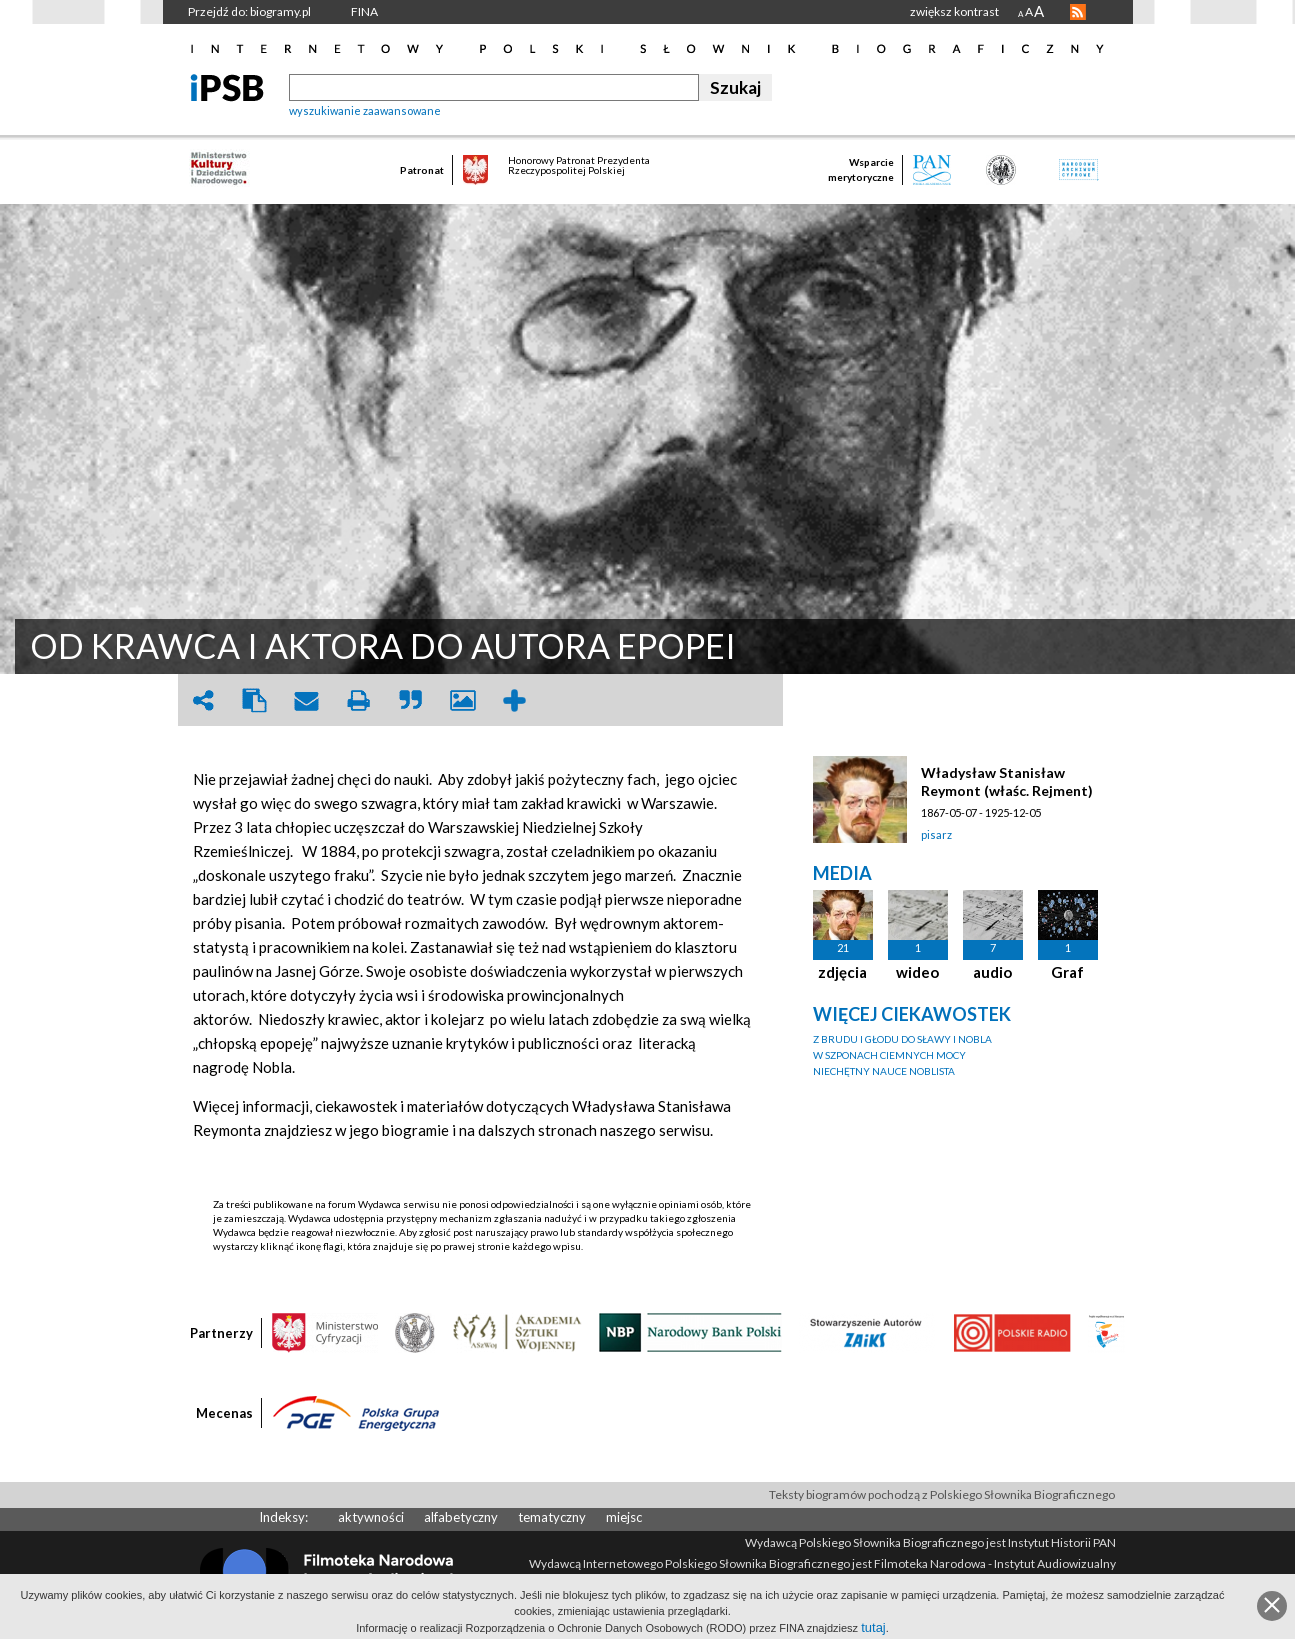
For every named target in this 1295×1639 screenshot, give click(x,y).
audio (992, 972)
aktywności (371, 1517)
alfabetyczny (461, 1517)
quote (411, 700)
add (515, 700)
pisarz (936, 834)
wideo (917, 972)
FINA (364, 11)
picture (463, 700)
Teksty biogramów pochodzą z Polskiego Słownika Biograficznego (942, 1494)
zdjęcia (842, 972)
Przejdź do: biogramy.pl (249, 11)
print (359, 700)
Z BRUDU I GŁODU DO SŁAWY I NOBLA (902, 1039)
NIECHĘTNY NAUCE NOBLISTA (884, 1071)
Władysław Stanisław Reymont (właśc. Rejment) (1007, 781)
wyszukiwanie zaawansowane (365, 110)
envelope (307, 700)
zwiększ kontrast (954, 11)
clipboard (255, 700)
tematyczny (552, 1517)
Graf (1067, 972)
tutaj (873, 1627)
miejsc (624, 1517)
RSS (1078, 12)
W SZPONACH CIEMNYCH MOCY (889, 1055)
